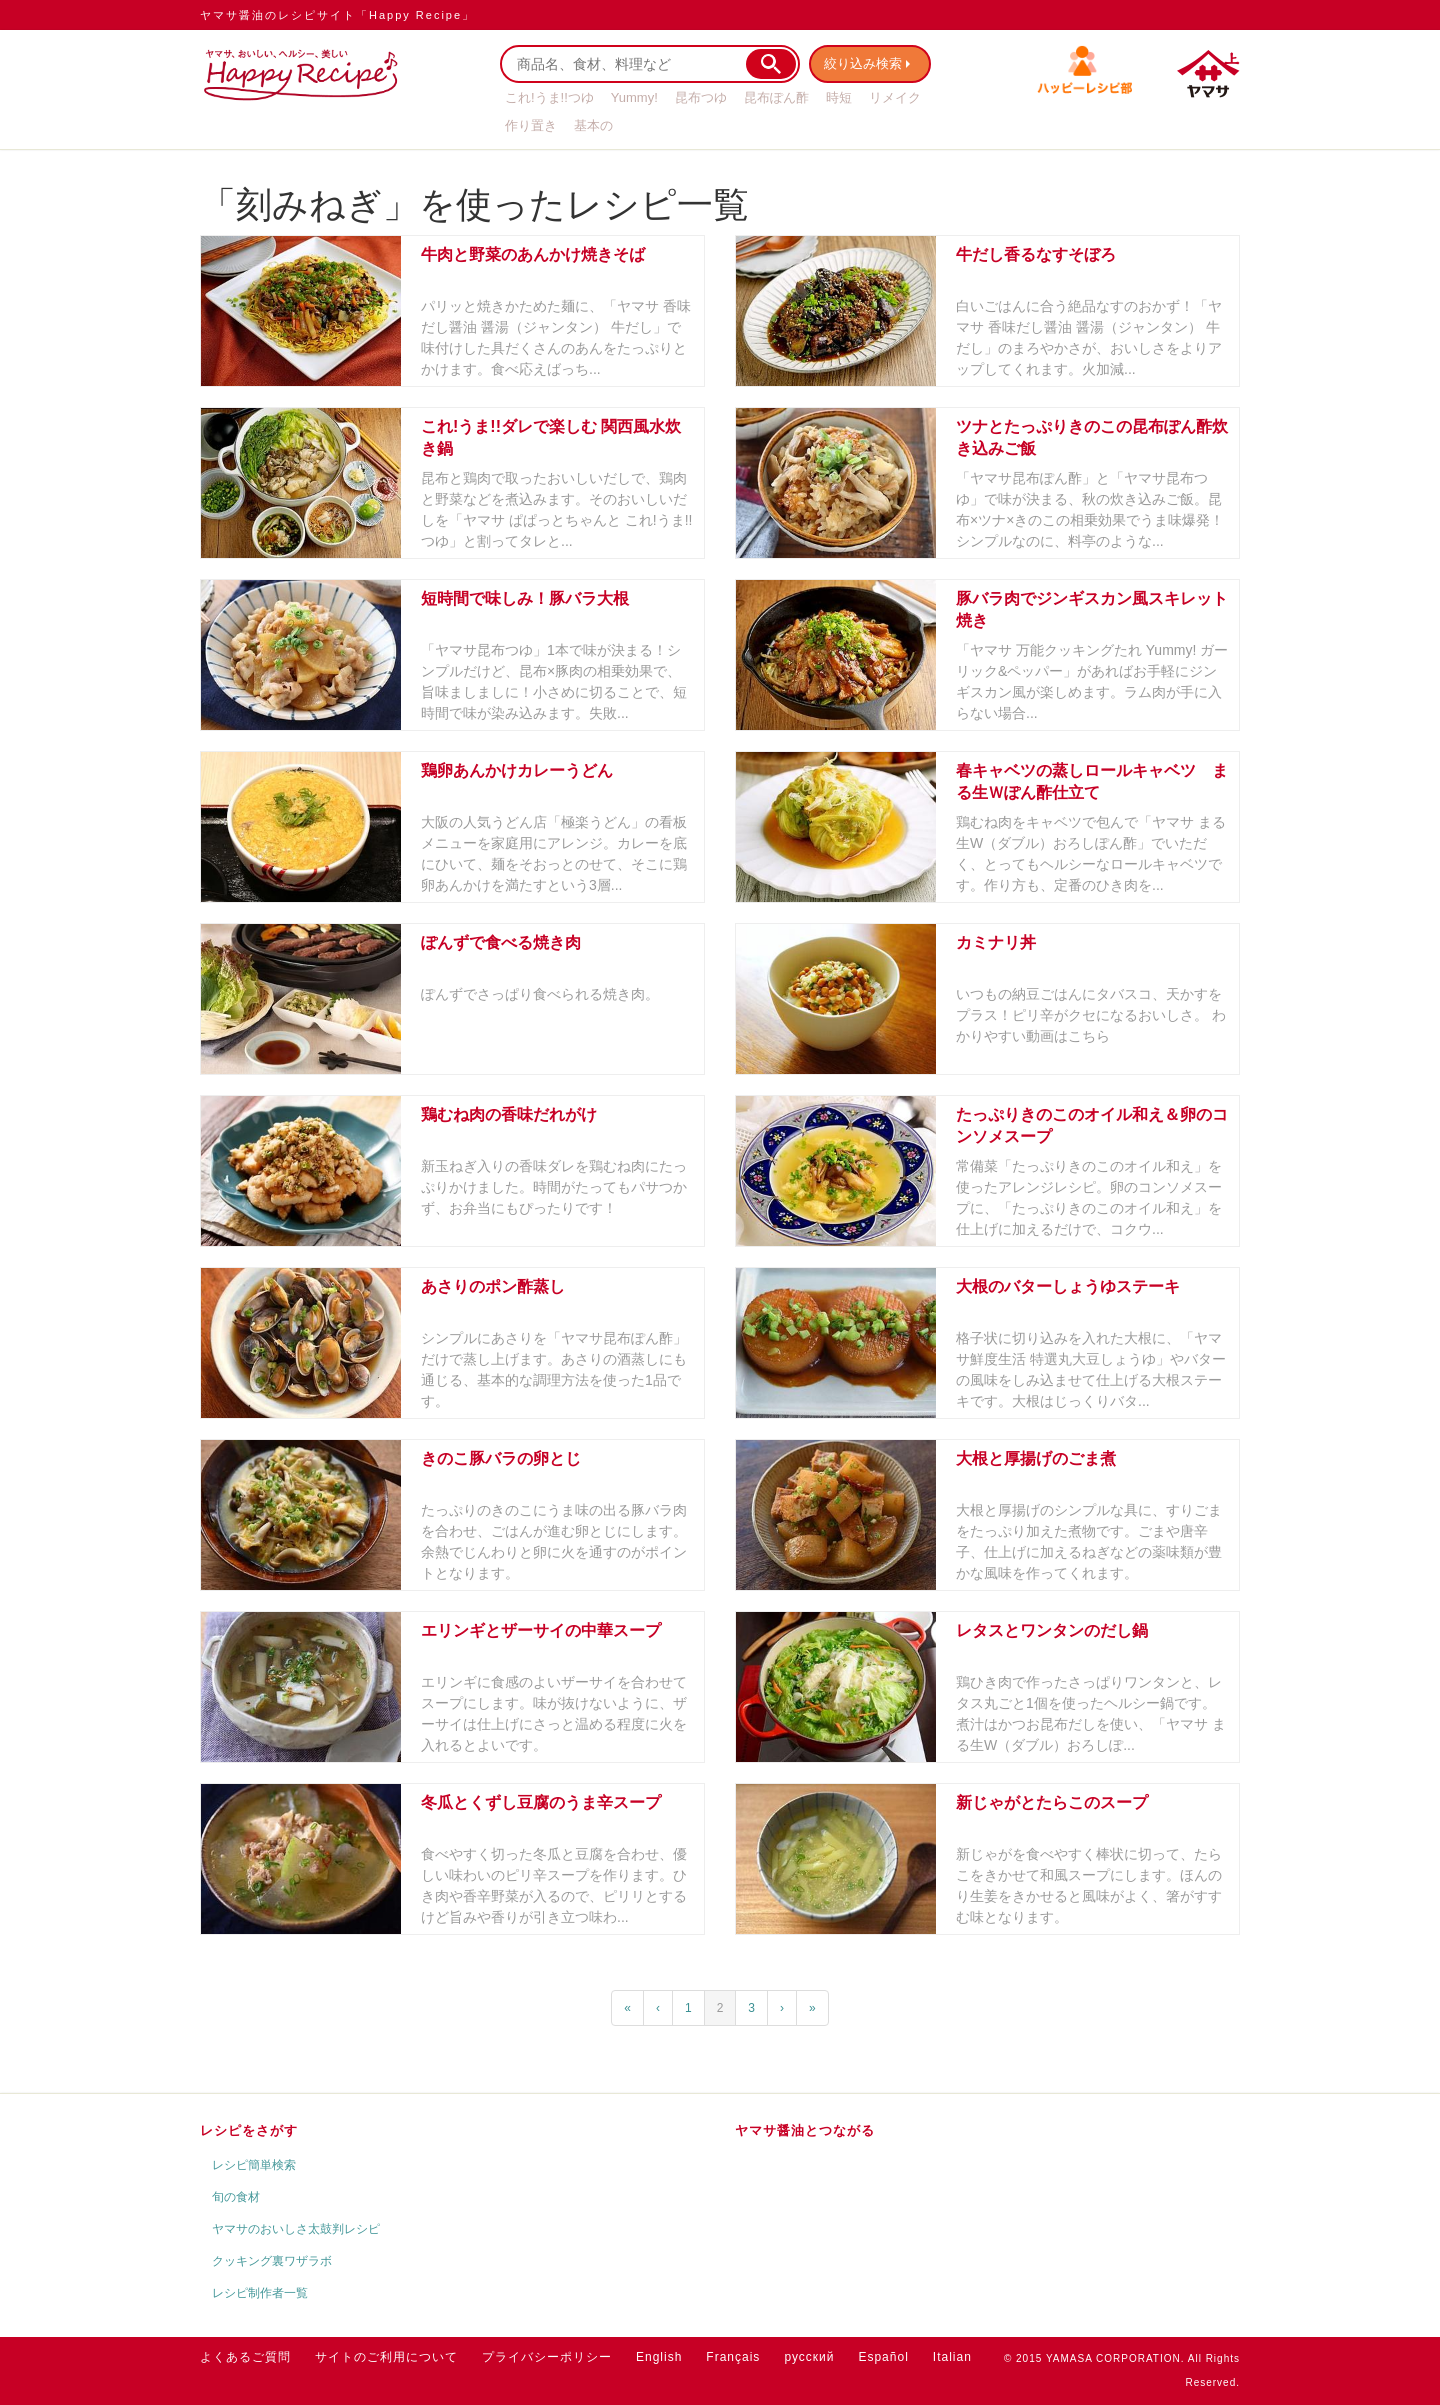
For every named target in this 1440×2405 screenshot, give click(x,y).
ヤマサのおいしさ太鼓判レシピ (296, 2229)
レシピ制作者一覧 (260, 2293)
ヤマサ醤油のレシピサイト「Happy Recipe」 (337, 15)
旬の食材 (236, 2197)
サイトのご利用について (386, 2357)
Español (883, 2357)
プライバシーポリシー (547, 2357)
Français (733, 2357)
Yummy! (634, 97)
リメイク (895, 97)
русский (809, 2357)
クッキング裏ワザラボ (272, 2261)
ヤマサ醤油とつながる (805, 2130)
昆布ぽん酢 (776, 97)
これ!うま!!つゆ (549, 97)
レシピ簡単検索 (254, 2165)
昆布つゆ (701, 97)
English (659, 2357)
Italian (952, 2357)
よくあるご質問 (245, 2357)
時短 (839, 97)
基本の (593, 125)
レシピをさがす (249, 2130)
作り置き (531, 125)
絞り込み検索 (866, 63)
